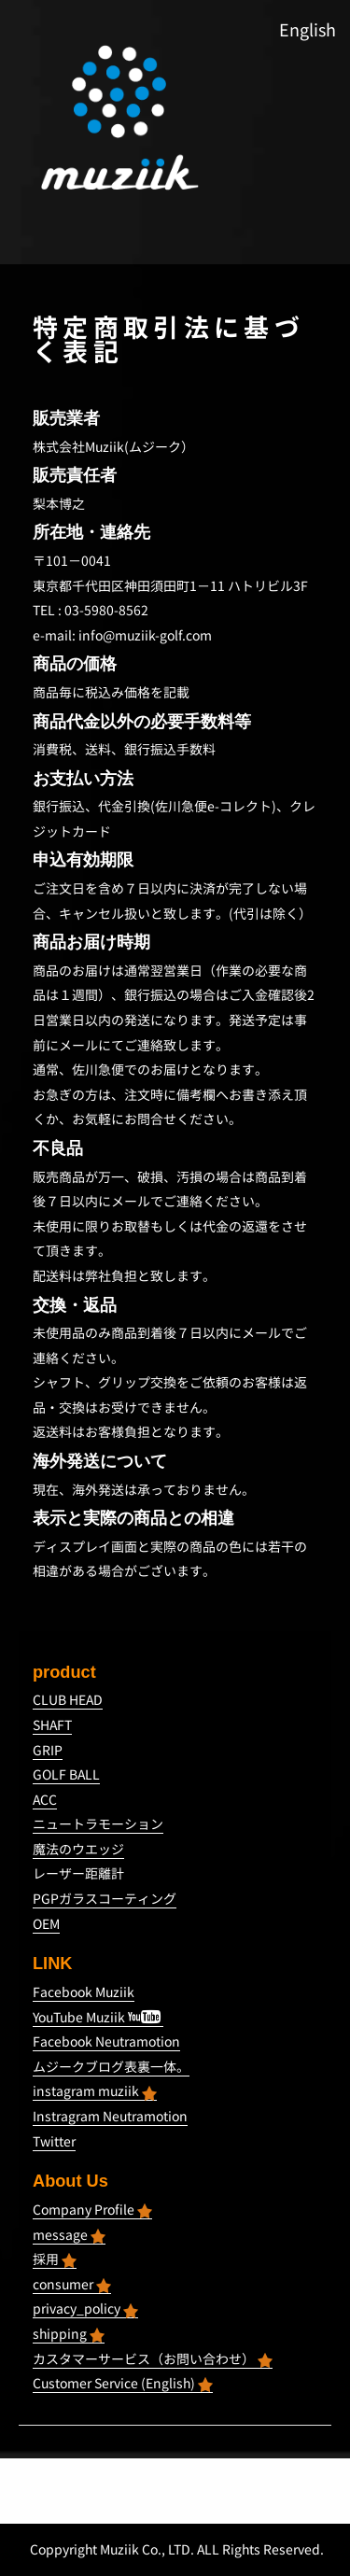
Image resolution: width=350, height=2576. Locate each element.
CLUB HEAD (68, 1700)
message (69, 2235)
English (307, 30)
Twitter (54, 2141)
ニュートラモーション (98, 1824)
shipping (69, 2334)
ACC (45, 1800)
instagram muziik (95, 2091)
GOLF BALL (66, 1774)
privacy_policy (85, 2308)
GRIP (48, 1750)
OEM (46, 1924)
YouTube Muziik (97, 2017)
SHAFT (52, 1725)
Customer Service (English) (123, 2383)
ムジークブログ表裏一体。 (111, 2067)
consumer (72, 2284)
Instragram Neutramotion (110, 2116)
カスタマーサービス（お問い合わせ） (153, 2359)
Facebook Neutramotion (106, 2041)
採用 (55, 2259)
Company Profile (92, 2209)
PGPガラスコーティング (104, 1898)
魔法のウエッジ (78, 1849)
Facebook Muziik (83, 1992)
